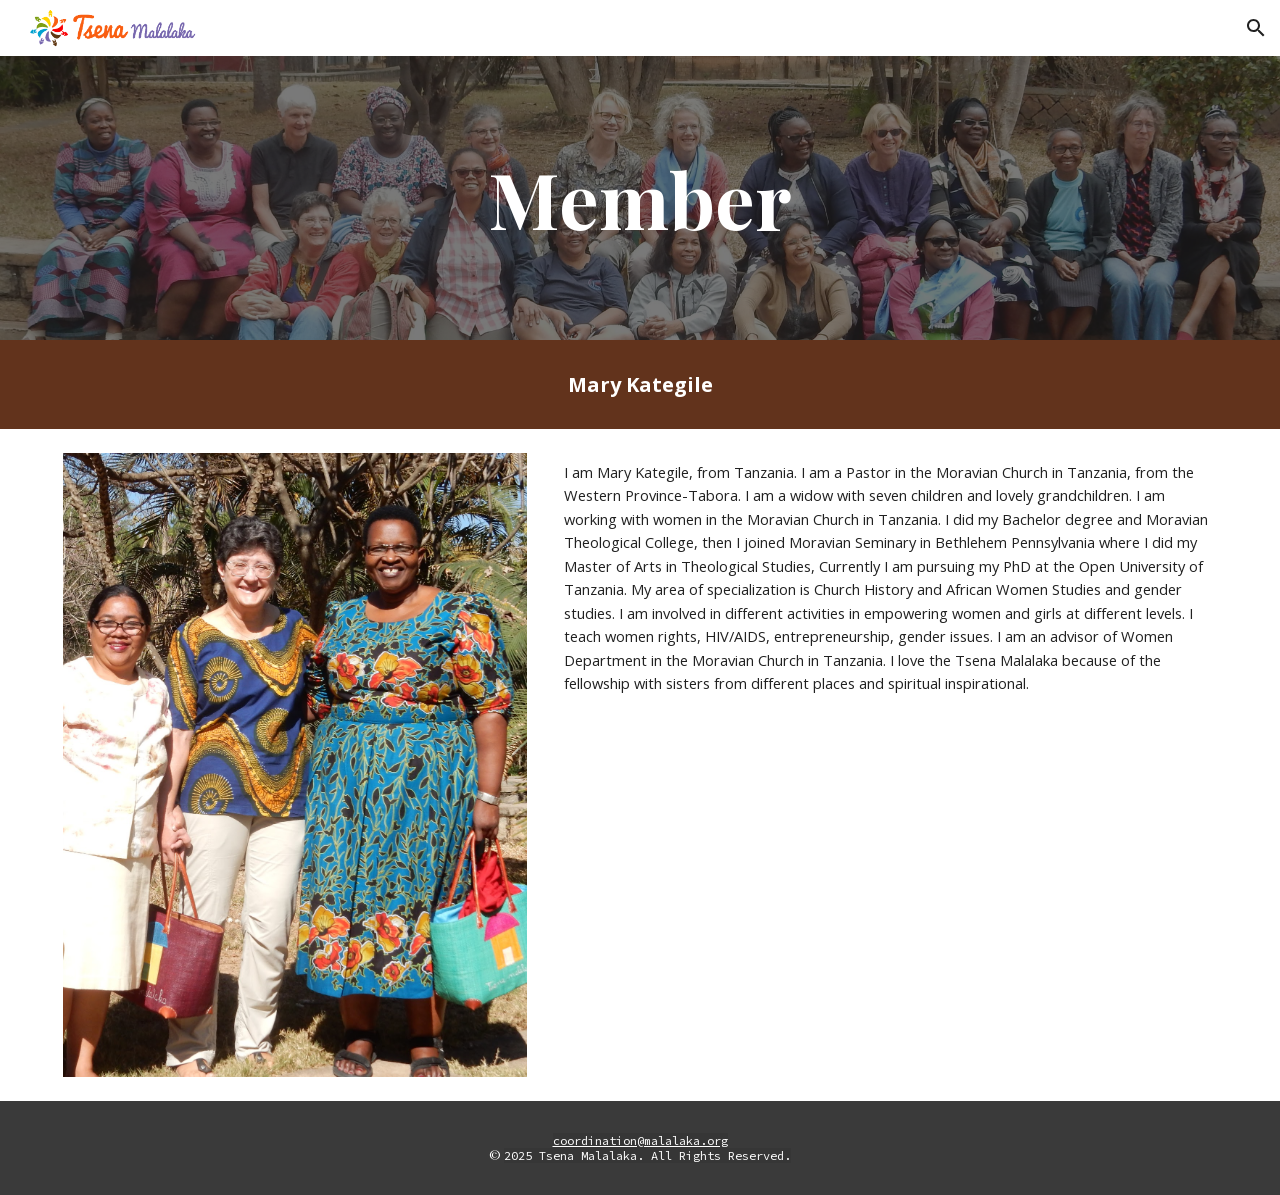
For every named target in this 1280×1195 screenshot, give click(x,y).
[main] (640, 198)
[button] (1256, 28)
